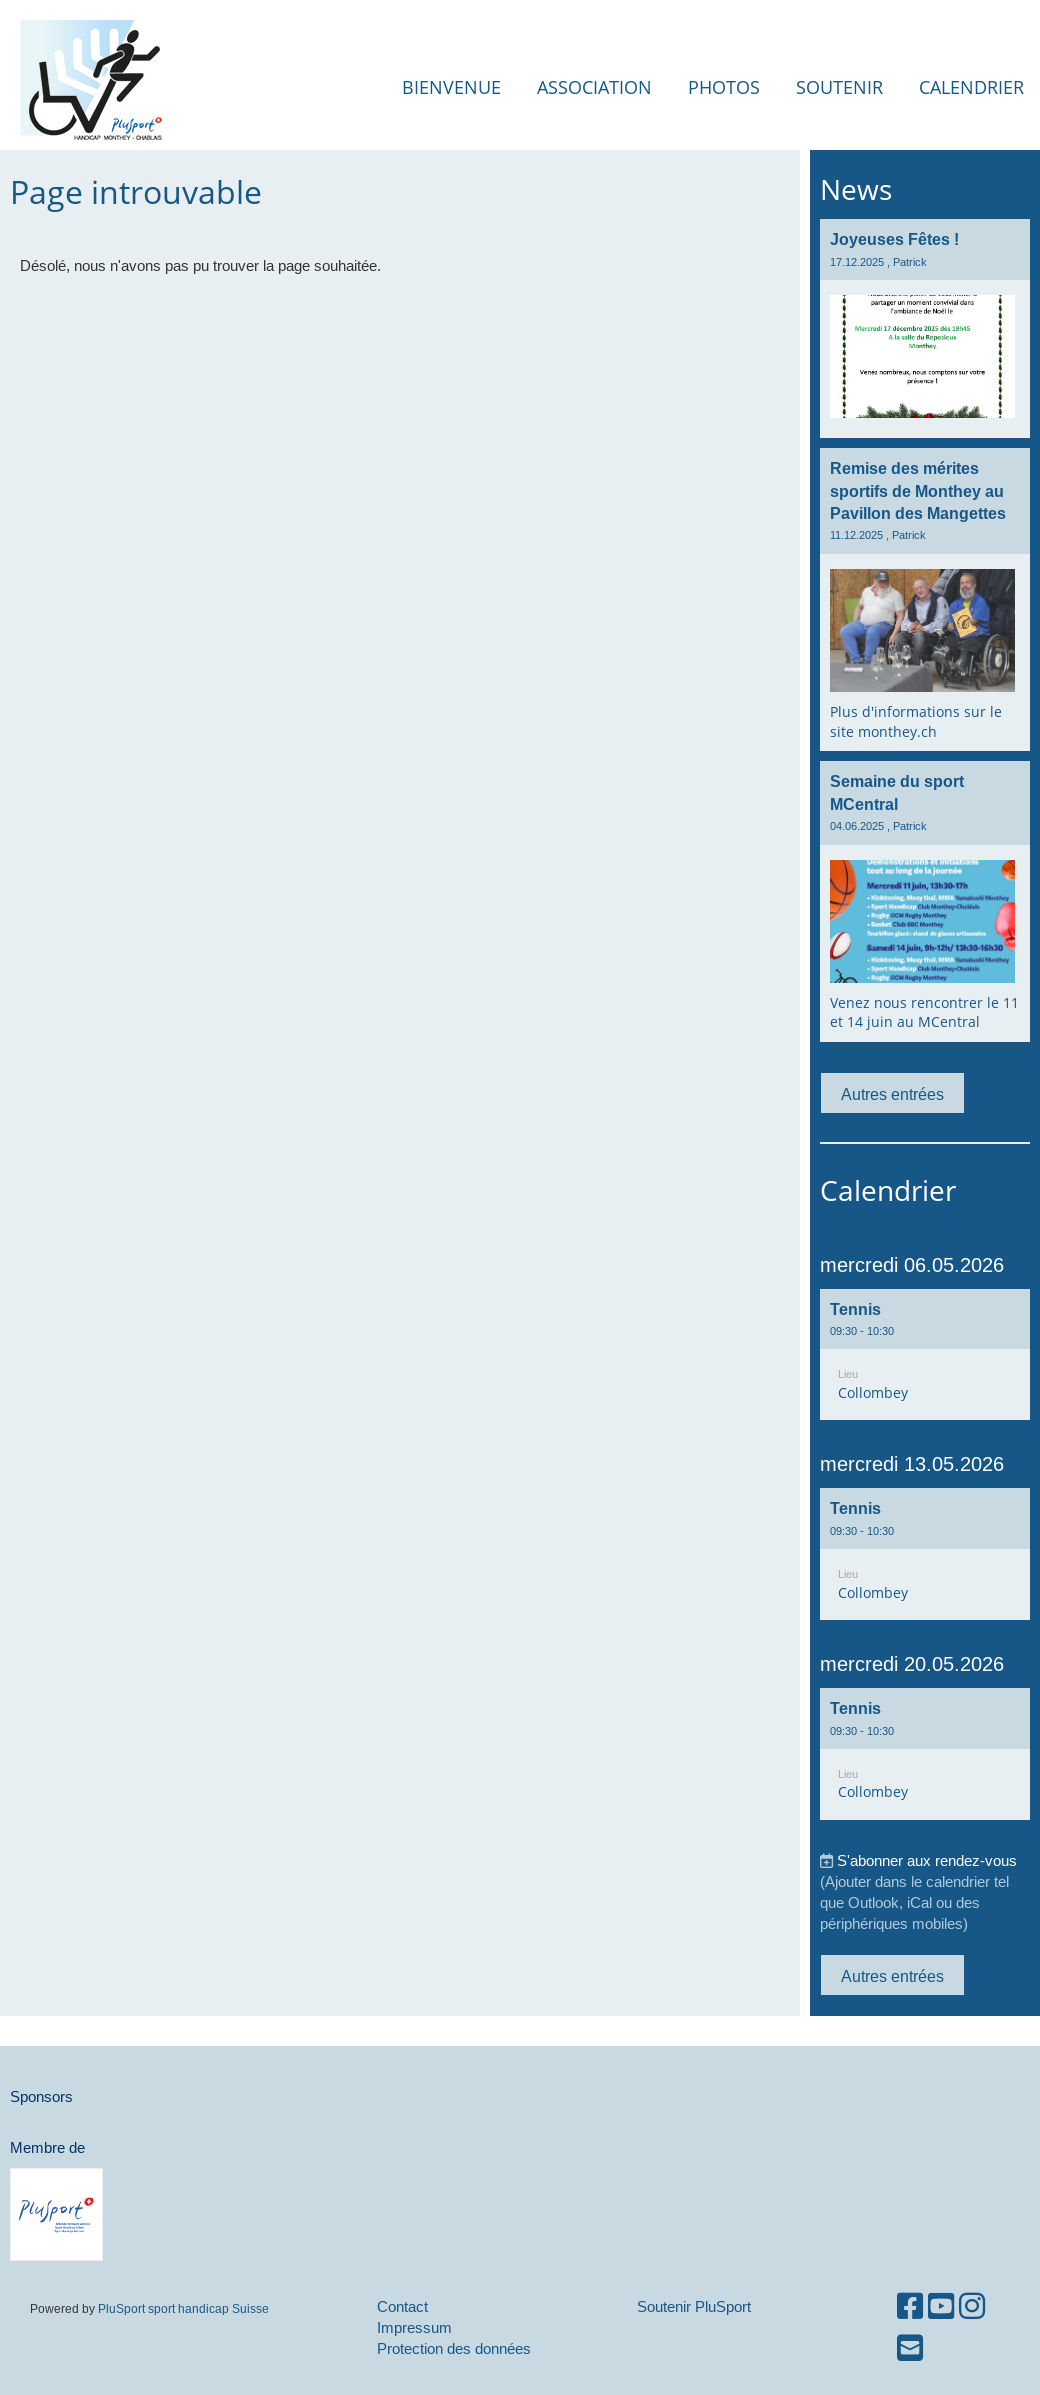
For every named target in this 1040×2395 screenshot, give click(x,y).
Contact (402, 2306)
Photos (724, 87)
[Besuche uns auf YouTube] (941, 2306)
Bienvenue (451, 87)
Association (594, 87)
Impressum (414, 2327)
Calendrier (971, 87)
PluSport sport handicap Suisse (182, 2308)
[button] (925, 1355)
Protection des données (454, 2348)
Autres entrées (892, 1094)
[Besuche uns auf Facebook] (910, 2306)
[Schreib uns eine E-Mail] (910, 2348)
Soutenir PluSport (694, 2306)
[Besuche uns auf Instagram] (972, 2306)
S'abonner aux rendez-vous (927, 1860)
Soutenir (839, 87)
